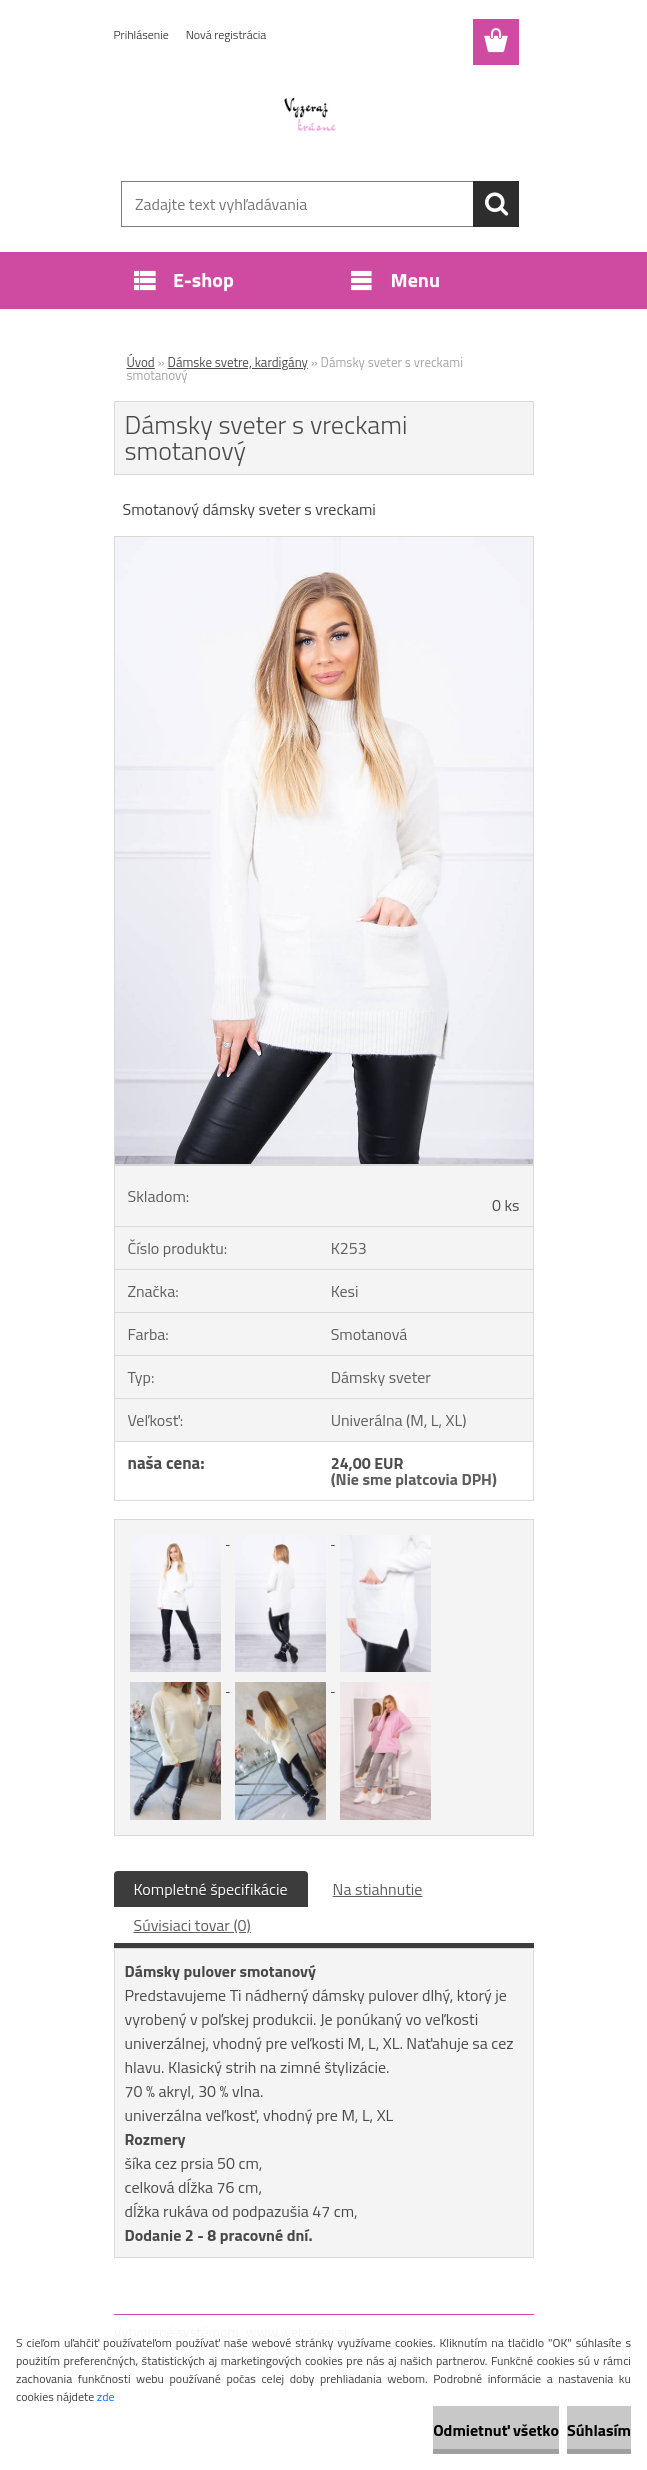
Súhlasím (599, 2430)
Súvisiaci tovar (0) (192, 1925)
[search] (496, 204)
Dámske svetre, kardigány (238, 362)
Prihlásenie (141, 34)
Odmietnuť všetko (496, 2430)
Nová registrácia (226, 34)
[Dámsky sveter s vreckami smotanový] (324, 545)
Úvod (141, 362)
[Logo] (311, 116)
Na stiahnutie (378, 1889)
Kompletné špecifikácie (211, 1889)
